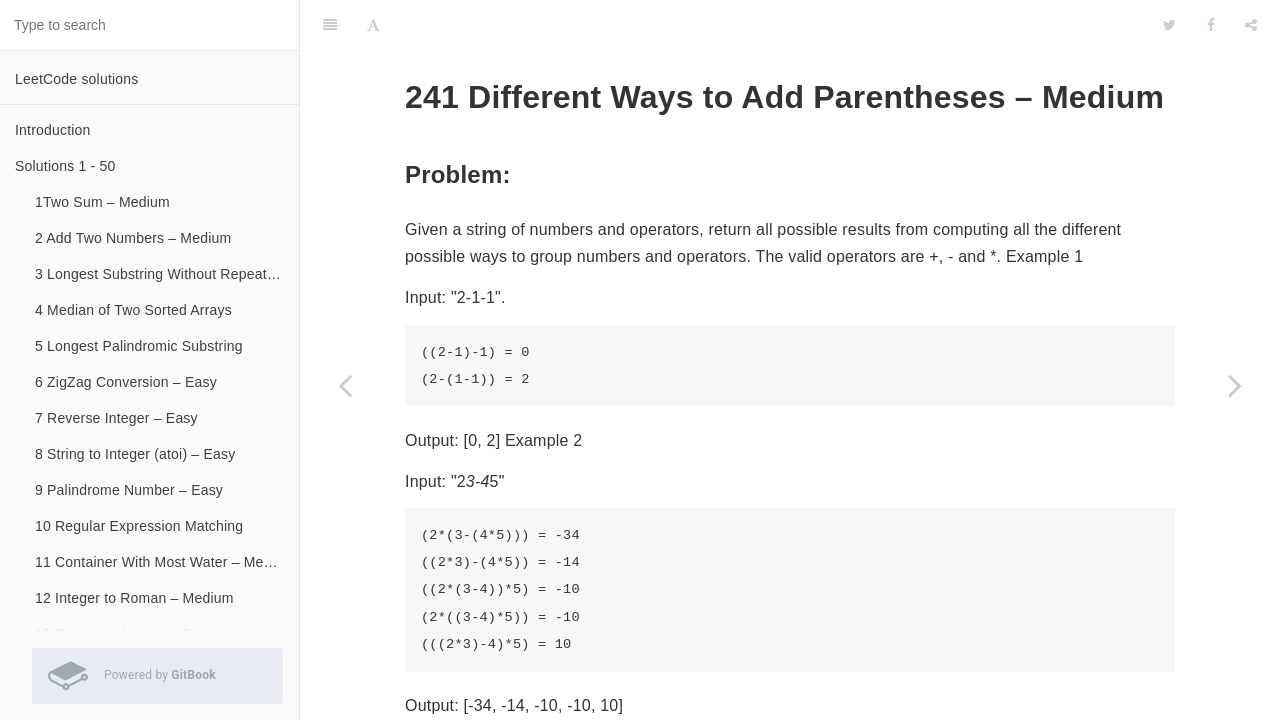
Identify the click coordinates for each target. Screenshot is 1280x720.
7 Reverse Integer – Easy (116, 418)
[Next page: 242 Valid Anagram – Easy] (1235, 385)
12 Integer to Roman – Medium (134, 598)
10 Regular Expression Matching (139, 526)
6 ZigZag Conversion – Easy (126, 382)
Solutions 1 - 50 (65, 166)
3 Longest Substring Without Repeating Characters (167, 274)
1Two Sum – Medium (102, 202)
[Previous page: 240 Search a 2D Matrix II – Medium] (345, 385)
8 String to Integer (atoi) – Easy (135, 454)
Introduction (53, 130)
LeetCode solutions (76, 79)
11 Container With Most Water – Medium (165, 562)
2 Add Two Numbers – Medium (133, 238)
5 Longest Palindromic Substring (139, 346)
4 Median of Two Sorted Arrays (133, 310)
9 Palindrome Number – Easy (129, 490)
